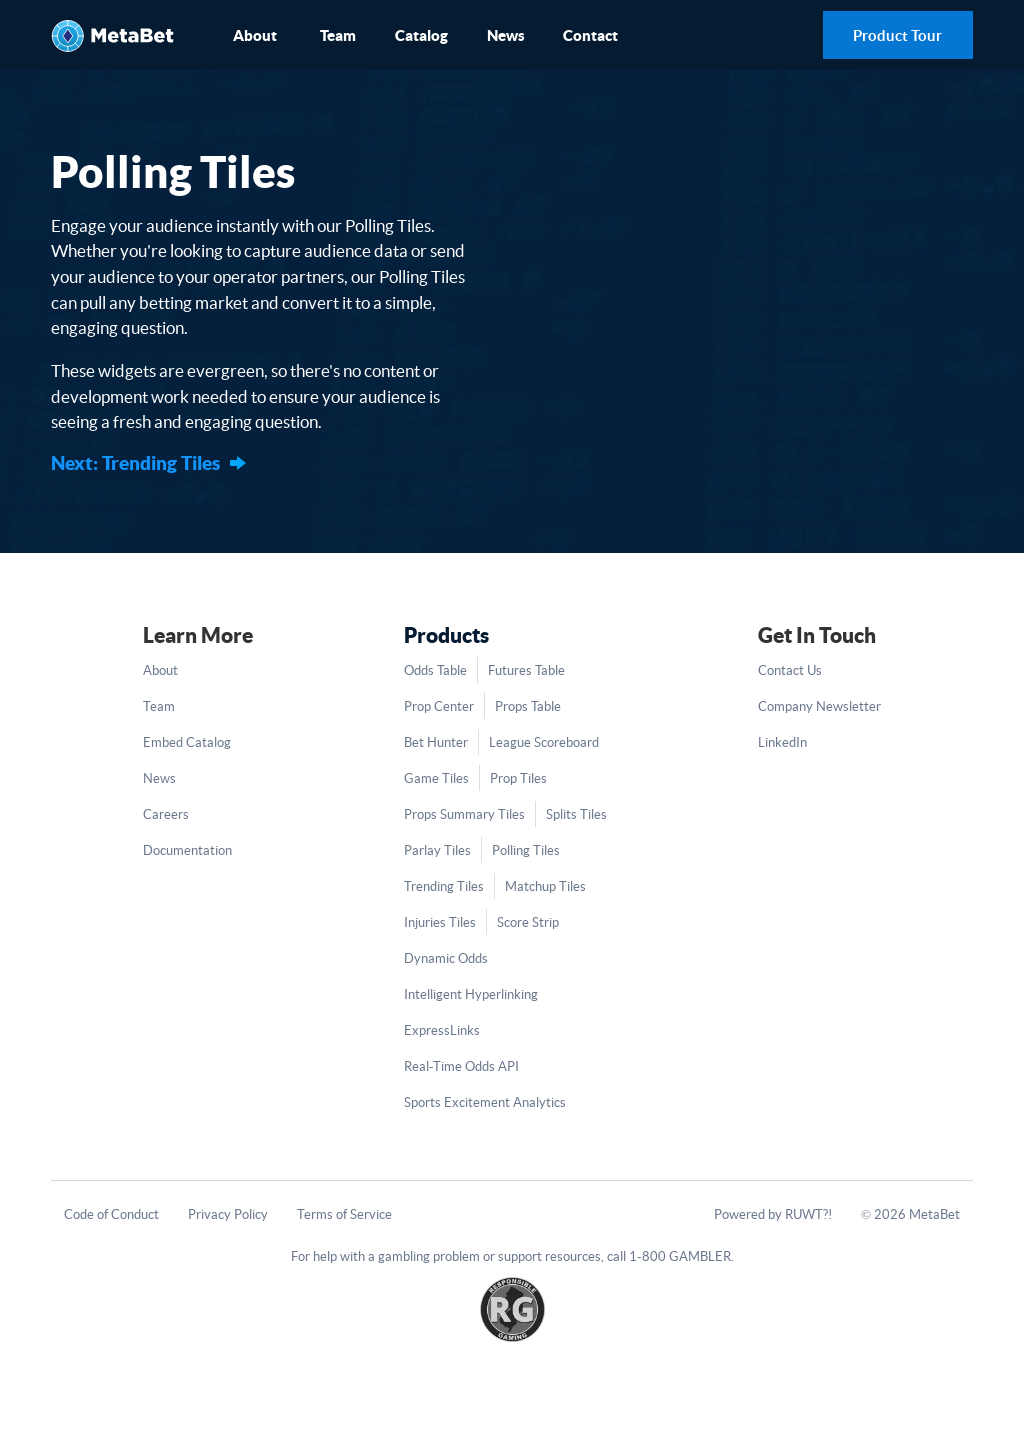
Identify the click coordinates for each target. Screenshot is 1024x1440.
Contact (590, 35)
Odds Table (435, 670)
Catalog (421, 35)
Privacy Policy (228, 1214)
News (506, 35)
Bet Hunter (436, 742)
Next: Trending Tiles (135, 463)
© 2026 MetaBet (910, 1214)
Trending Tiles (444, 886)
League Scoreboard (544, 742)
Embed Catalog (187, 742)
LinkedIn (782, 742)
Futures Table (526, 670)
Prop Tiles (518, 778)
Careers (166, 814)
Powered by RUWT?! (773, 1214)
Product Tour (897, 35)
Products (446, 635)
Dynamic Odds (446, 958)
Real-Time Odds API (461, 1066)
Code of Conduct (111, 1214)
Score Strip (528, 922)
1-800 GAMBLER (680, 1256)
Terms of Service (344, 1214)
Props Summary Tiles (464, 814)
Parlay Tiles (437, 850)
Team (338, 35)
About (255, 35)
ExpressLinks (442, 1030)
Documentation (187, 850)
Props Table (528, 706)
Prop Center (439, 706)
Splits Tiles (576, 814)
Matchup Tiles (545, 886)
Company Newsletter (819, 706)
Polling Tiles (526, 850)
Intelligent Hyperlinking (471, 994)
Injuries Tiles (440, 922)
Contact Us (790, 670)
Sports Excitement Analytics (485, 1102)
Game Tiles (436, 778)
